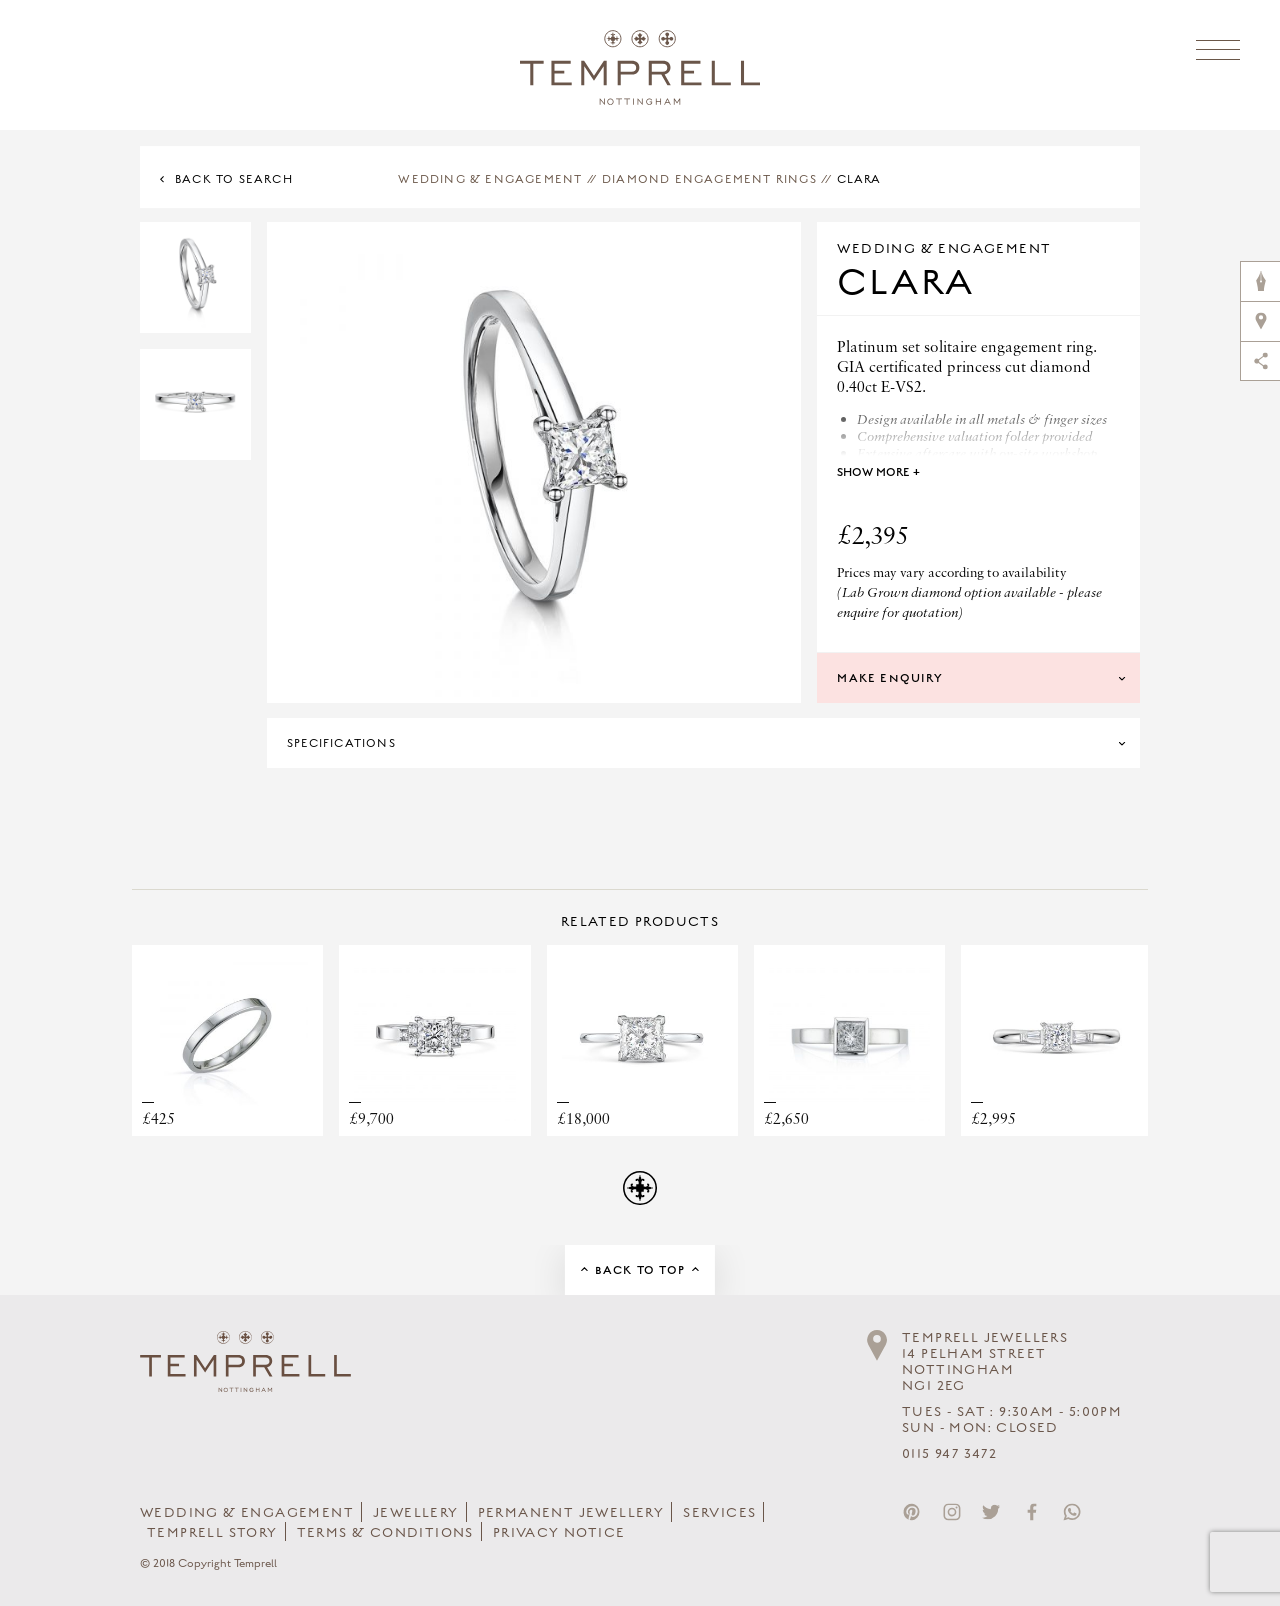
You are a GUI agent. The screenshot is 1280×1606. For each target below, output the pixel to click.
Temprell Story (212, 1533)
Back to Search (234, 179)
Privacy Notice (559, 1533)
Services (719, 1513)
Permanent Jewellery (571, 1513)
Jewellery (416, 1513)
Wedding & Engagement (490, 179)
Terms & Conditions (385, 1533)
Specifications (341, 743)
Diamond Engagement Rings (709, 179)
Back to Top (640, 1270)
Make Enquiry (889, 678)
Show (878, 472)
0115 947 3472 (949, 1454)
